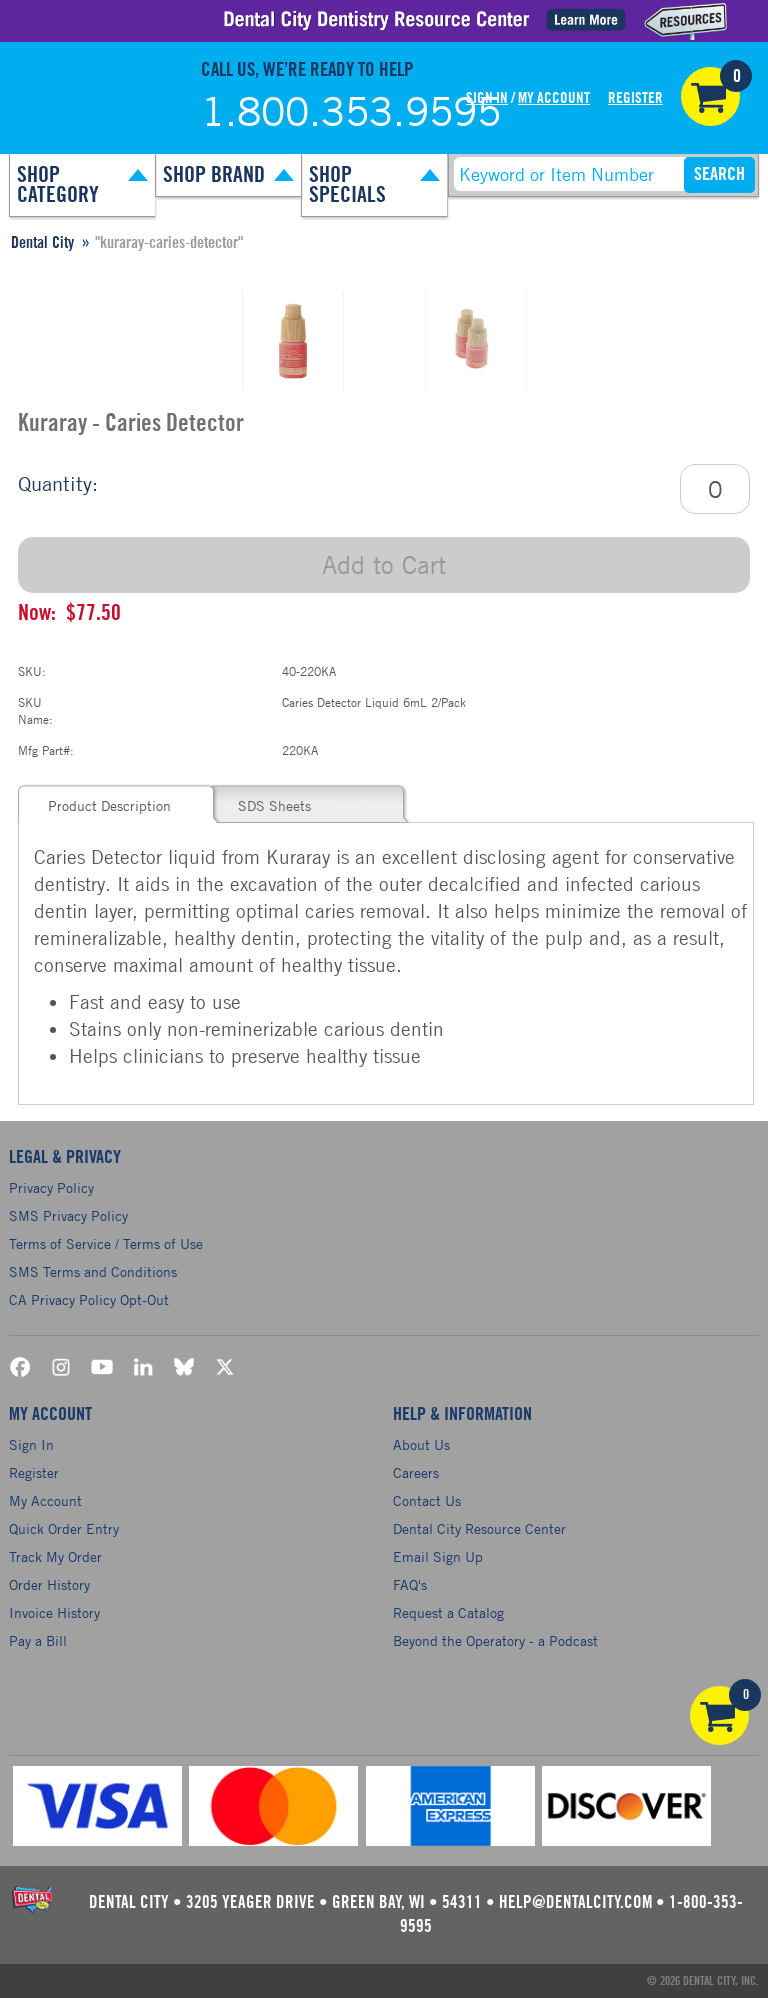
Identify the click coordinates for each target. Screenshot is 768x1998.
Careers (416, 1472)
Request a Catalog (448, 1612)
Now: (37, 613)
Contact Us (427, 1500)
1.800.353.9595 (351, 111)
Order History (49, 1584)
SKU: (32, 671)
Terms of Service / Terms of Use (106, 1243)
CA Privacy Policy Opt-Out (89, 1299)
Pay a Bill (38, 1640)
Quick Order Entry (64, 1528)
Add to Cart (384, 564)
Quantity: (58, 483)
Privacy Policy (51, 1187)
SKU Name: (35, 710)
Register (635, 98)
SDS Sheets (274, 805)
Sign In (487, 98)
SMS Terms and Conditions (93, 1271)
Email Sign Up (438, 1556)
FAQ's (410, 1584)
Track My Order (55, 1556)
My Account (554, 98)
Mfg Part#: (46, 750)
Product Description (109, 805)
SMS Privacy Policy (68, 1215)
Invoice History (54, 1612)
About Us (421, 1444)
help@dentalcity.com (575, 1902)
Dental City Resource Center (479, 1528)
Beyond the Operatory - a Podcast (495, 1640)
